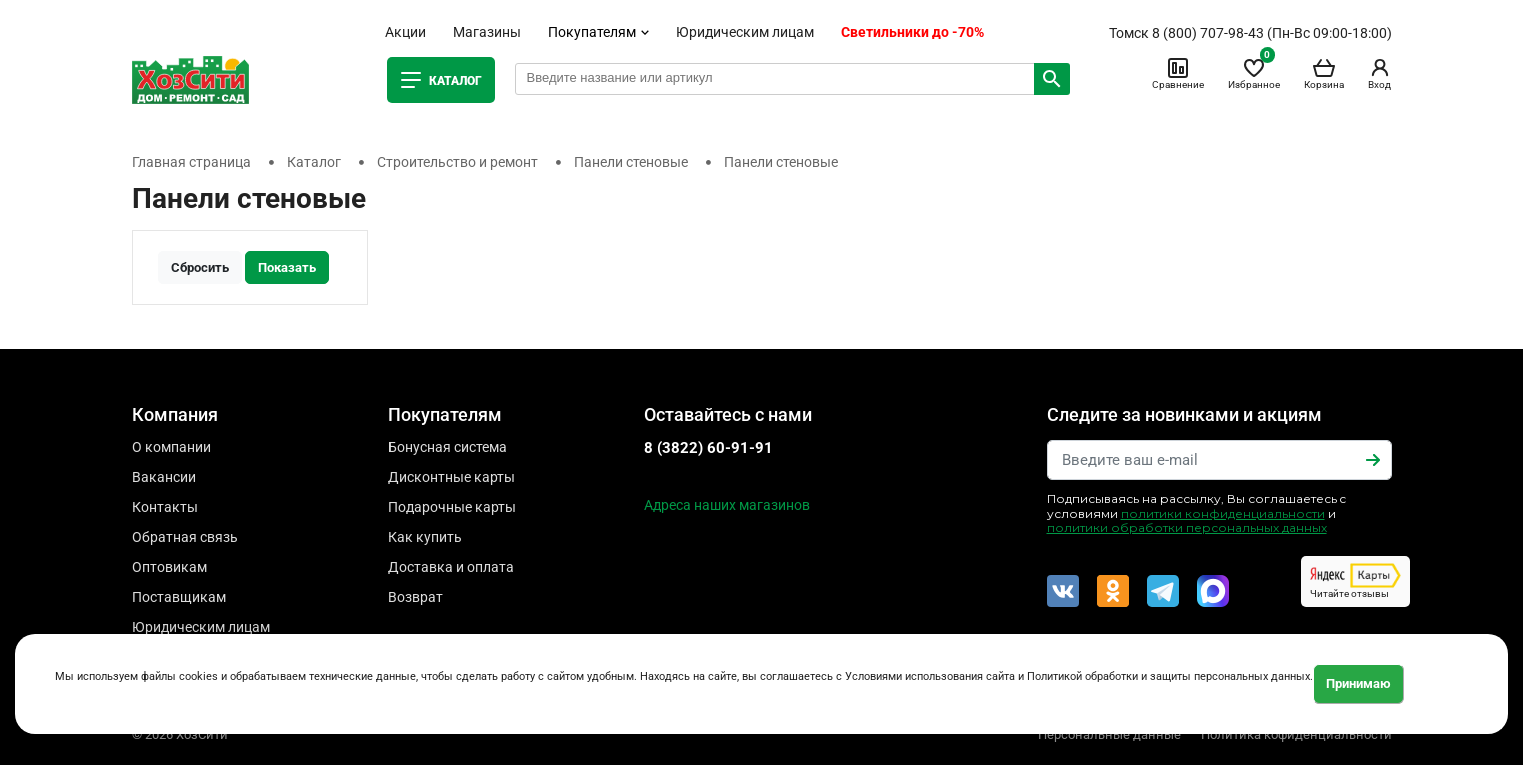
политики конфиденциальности (1223, 513)
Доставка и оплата (451, 567)
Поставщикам (179, 597)
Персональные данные (1109, 734)
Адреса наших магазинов (727, 505)
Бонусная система (447, 447)
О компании (171, 447)
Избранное (1254, 73)
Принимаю (1358, 683)
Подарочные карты (452, 507)
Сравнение (1178, 73)
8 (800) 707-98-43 (1208, 33)
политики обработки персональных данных (1187, 527)
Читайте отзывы (1355, 581)
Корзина (1324, 73)
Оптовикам (169, 567)
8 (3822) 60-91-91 (708, 448)
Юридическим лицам (745, 32)
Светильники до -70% (912, 32)
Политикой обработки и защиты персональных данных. (1170, 676)
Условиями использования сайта (930, 676)
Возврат (415, 597)
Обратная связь (185, 537)
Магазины (487, 32)
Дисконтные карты (451, 477)
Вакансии (164, 477)
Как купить (425, 537)
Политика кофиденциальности (1296, 734)
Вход (1380, 73)
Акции (405, 32)
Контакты (165, 507)
